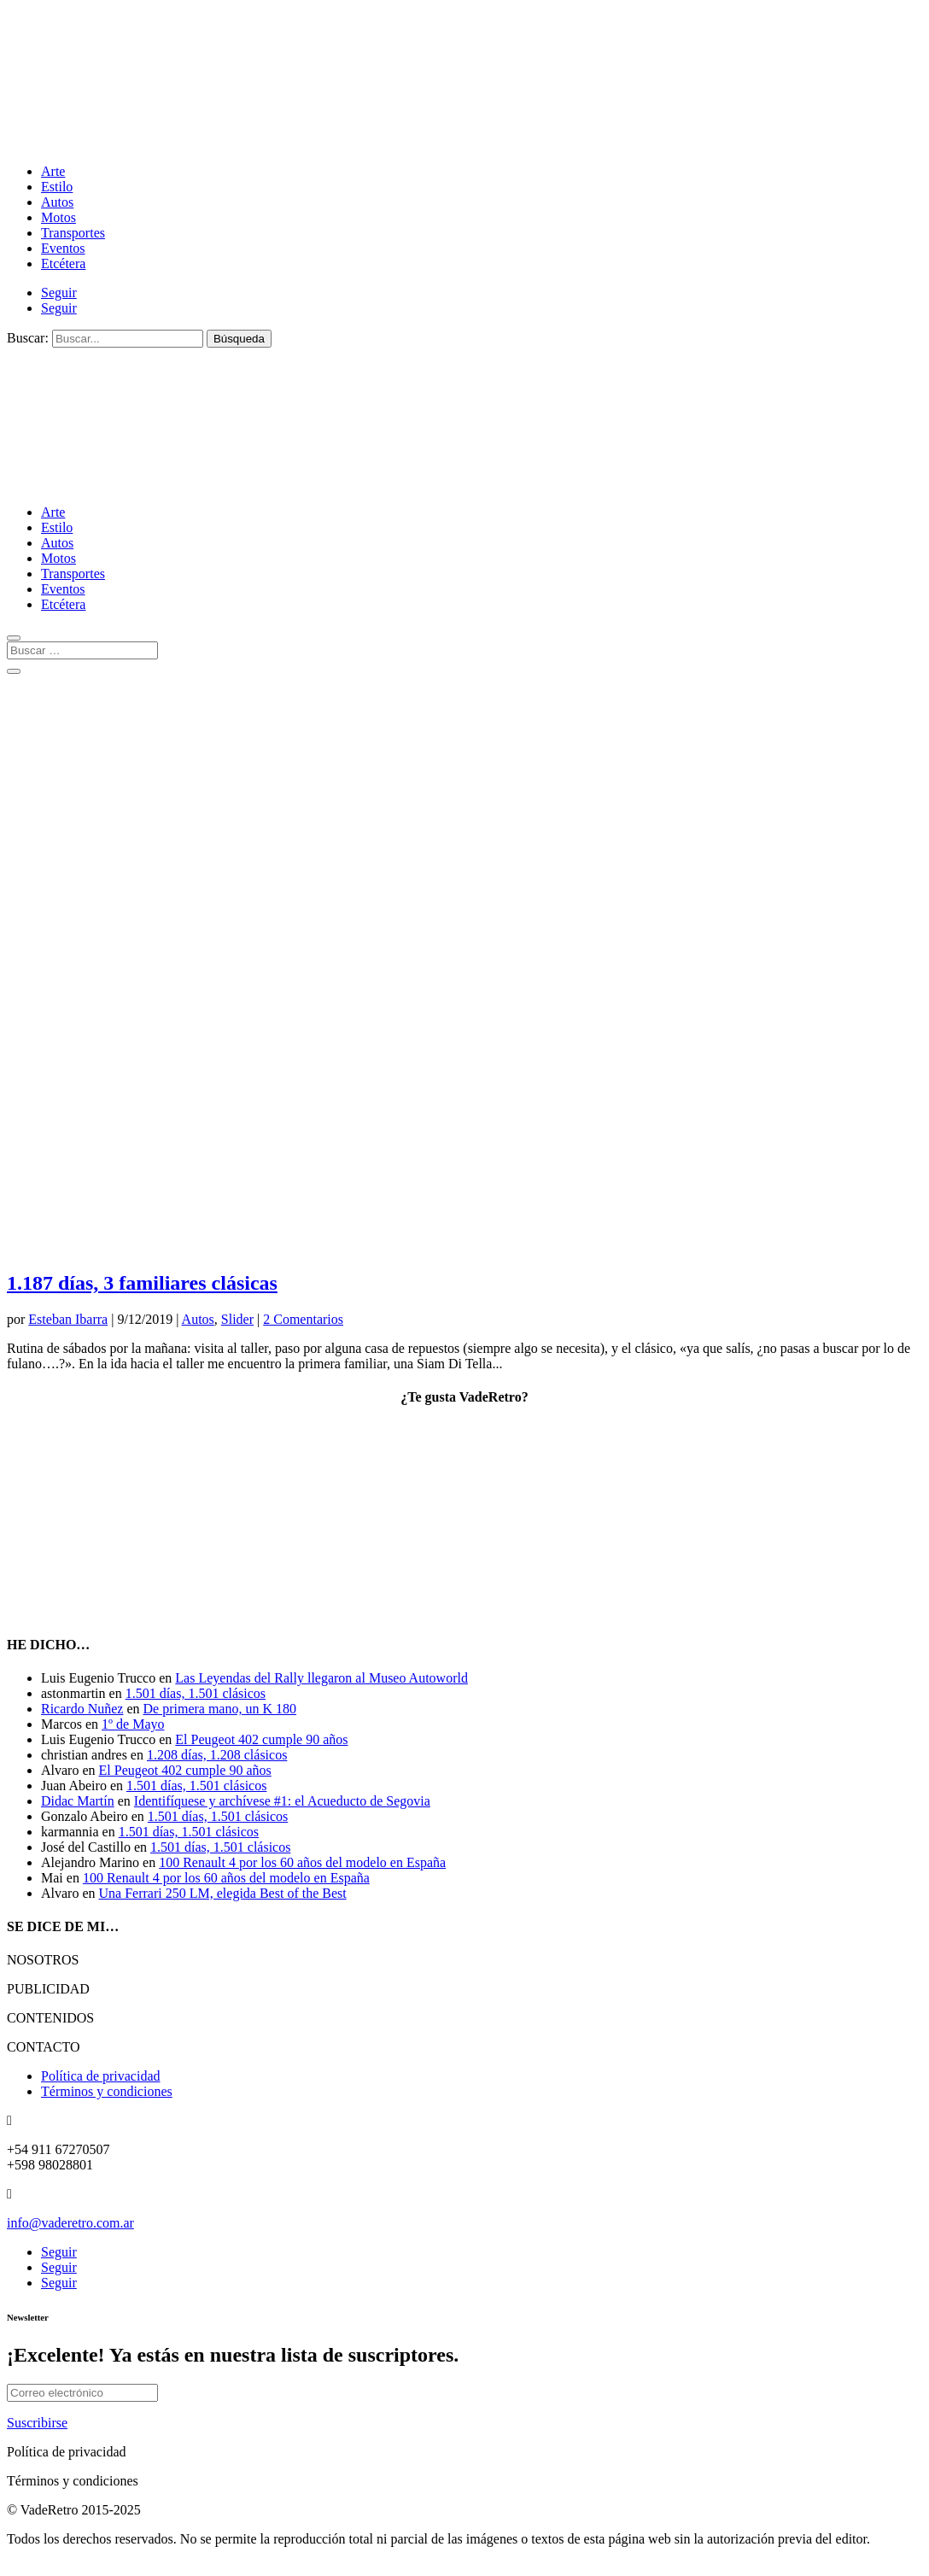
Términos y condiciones (106, 2091)
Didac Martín (77, 1801)
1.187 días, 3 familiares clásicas (142, 1283)
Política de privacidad (101, 2076)
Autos (57, 202)
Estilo (57, 186)
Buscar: (28, 338)
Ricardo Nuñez (82, 1708)
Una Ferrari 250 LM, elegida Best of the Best (223, 1893)
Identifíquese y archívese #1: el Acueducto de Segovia (282, 1801)
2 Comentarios (303, 1319)
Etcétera (63, 263)
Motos (58, 217)
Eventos (63, 248)
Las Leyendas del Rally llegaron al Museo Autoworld (321, 1678)
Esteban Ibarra (68, 1319)
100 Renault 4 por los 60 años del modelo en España (302, 1862)
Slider (237, 1319)
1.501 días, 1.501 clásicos (196, 1693)
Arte (53, 171)
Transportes (73, 232)
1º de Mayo (133, 1724)
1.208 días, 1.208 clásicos (217, 1755)
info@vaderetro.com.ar (70, 2223)
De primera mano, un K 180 (220, 1708)
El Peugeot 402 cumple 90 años (261, 1739)
